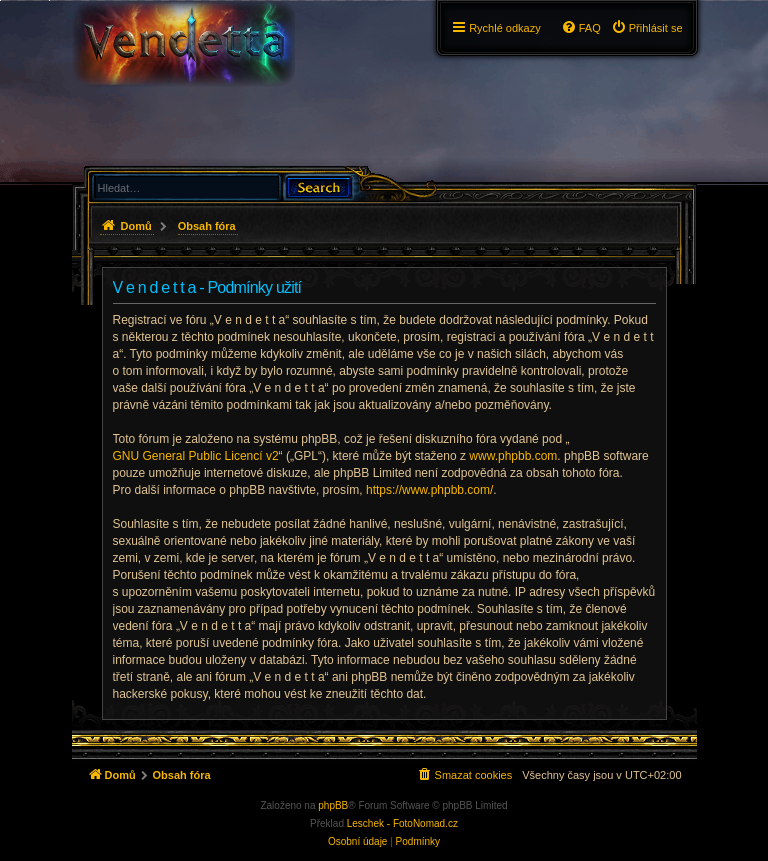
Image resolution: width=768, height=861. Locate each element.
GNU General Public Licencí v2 (196, 456)
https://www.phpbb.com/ (429, 490)
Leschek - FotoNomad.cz (402, 823)
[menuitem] (647, 28)
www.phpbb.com (513, 456)
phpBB (333, 805)
